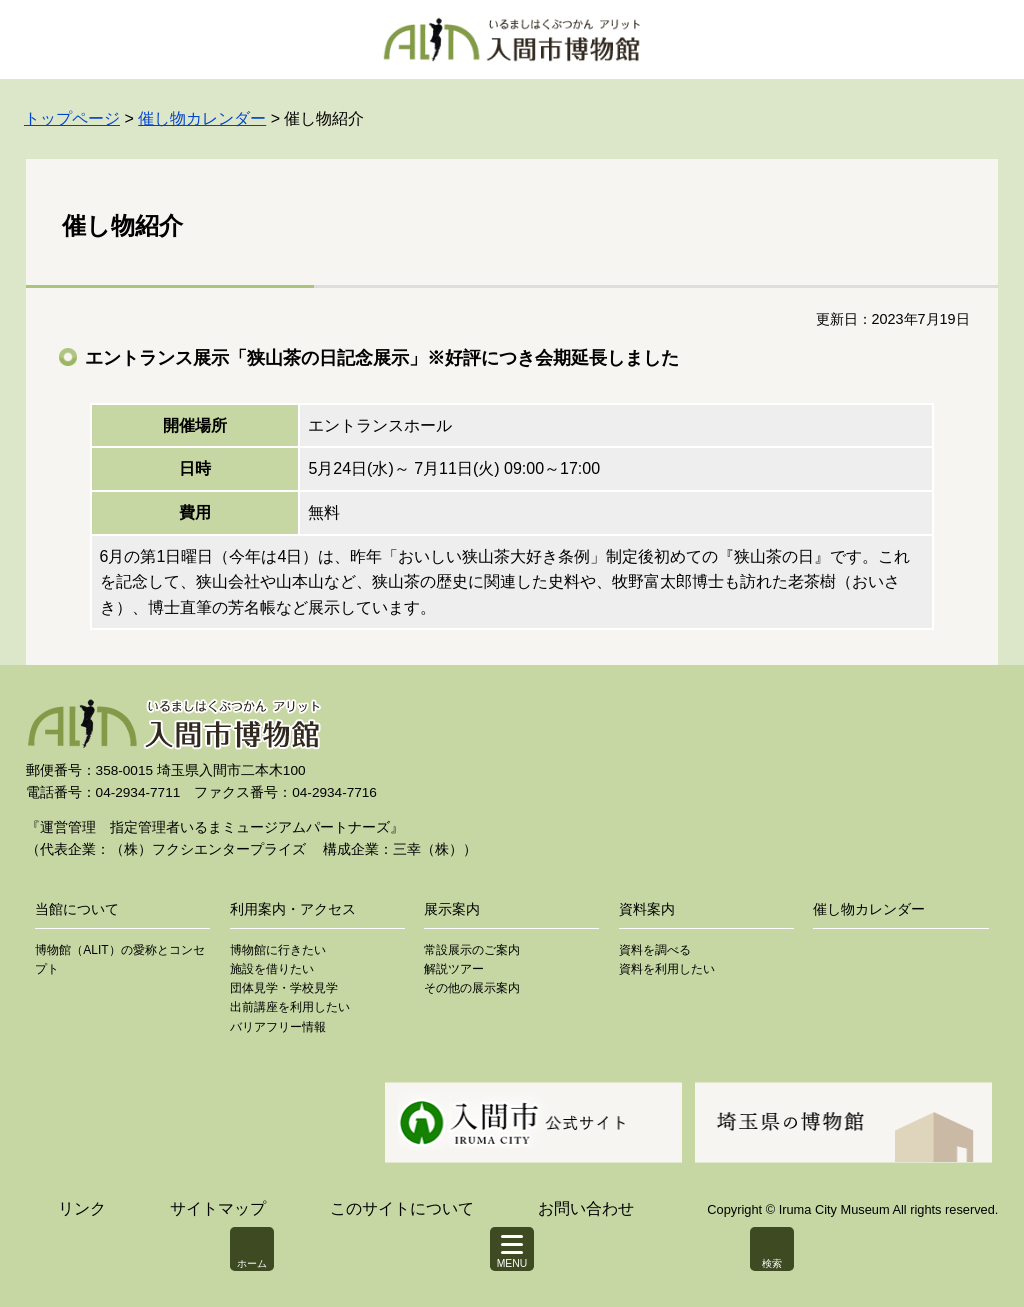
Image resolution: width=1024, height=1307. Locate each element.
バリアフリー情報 (278, 1027)
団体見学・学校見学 (284, 988)
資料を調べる (655, 950)
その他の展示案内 (472, 988)
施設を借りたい (272, 969)
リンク (82, 1208)
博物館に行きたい (278, 950)
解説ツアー (454, 969)
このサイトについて (402, 1208)
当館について (77, 909)
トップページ (72, 118)
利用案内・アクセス (293, 909)
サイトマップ (218, 1208)
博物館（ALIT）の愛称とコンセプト (119, 959)
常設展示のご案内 (472, 950)
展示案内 (452, 909)
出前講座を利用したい (290, 1007)
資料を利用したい (667, 969)
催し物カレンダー (202, 118)
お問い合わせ (586, 1208)
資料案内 (647, 909)
